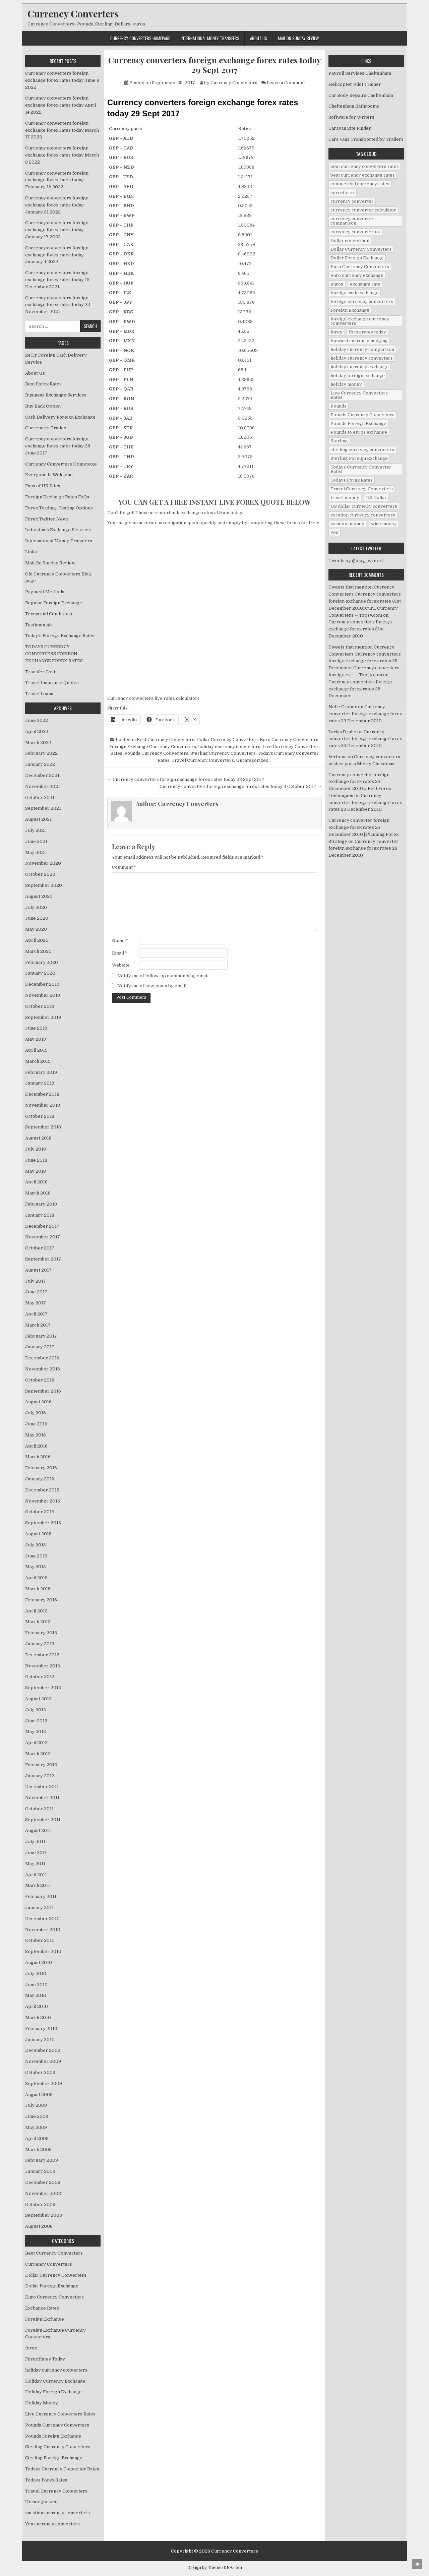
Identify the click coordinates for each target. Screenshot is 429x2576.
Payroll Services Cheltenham (359, 73)
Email (119, 953)
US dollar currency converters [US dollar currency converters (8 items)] (363, 506)
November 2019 (42, 995)
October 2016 (39, 1380)
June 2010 (36, 1984)
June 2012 (36, 1720)
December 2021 (42, 775)
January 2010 (40, 2039)
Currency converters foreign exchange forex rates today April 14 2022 (60, 105)
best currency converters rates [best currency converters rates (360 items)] (364, 166)
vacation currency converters (57, 2512)
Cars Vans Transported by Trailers (366, 139)
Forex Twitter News (47, 519)
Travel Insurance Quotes (52, 682)
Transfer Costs (41, 671)
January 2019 (39, 1083)
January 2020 (40, 973)
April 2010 (36, 2006)
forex (31, 2347)
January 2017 (39, 1346)
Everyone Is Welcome (49, 474)
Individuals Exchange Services (58, 529)
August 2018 (38, 1138)
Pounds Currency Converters (156, 753)
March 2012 (38, 1753)
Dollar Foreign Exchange (51, 2285)
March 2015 (38, 1588)
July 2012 (35, 1709)
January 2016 (39, 1478)
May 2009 (36, 2127)
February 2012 (41, 1764)
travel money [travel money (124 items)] (344, 497)
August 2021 (38, 819)
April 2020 (37, 940)
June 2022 (36, 720)
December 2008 (42, 2182)
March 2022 (38, 742)
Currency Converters (73, 13)
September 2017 (43, 1259)
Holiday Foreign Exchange (53, 2391)
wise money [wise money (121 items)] (384, 523)
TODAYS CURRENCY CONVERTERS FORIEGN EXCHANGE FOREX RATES (54, 653)
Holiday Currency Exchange (55, 2381)
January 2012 (39, 1775)
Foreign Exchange (44, 2319)
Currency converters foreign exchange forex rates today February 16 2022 (56, 180)
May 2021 (35, 852)
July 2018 (35, 1149)
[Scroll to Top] (417, 2564)
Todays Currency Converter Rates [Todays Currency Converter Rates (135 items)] (360, 469)
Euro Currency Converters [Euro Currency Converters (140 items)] (359, 266)
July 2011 (35, 1841)
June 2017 (36, 1291)
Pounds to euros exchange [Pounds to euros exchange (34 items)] (358, 432)
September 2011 (42, 1819)
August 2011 (38, 1830)
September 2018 (43, 1126)
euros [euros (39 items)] (336, 284)
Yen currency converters (52, 2523)
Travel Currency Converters (203, 760)
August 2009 (39, 2094)
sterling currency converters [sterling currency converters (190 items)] (362, 449)
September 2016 (43, 1391)
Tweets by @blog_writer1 (356, 560)
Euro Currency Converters (289, 739)
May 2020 (36, 929)
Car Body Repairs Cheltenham (360, 95)
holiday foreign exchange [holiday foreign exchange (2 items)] (357, 375)
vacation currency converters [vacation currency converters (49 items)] (362, 514)
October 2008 (40, 2204)
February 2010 (41, 2028)
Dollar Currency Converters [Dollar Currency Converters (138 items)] (361, 249)
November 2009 (43, 2061)
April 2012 (36, 1742)
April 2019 (36, 1050)
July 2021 (35, 830)
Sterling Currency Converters (223, 753)
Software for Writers (351, 117)
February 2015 (41, 1599)
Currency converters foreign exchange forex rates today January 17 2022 (56, 229)
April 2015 (36, 1577)
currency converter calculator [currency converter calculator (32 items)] (363, 209)
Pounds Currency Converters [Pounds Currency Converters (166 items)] (362, 414)
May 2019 (35, 1039)
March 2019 (38, 1061)
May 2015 (35, 1566)
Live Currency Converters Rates (60, 2413)
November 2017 (42, 1236)
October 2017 (39, 1247)
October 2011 (39, 1808)
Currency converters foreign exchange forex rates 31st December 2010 (360, 628)
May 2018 (35, 1171)
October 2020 (40, 874)
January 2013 (39, 1643)
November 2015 (42, 1501)
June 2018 (36, 1160)
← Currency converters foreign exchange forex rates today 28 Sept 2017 (185, 779)
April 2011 (36, 1874)
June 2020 (36, 918)
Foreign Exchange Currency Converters (152, 746)
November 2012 (42, 1665)
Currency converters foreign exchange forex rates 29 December (360, 688)
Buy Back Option (43, 406)
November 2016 (42, 1368)
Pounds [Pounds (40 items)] (338, 406)
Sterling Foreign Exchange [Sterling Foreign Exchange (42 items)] (359, 458)
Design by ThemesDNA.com (214, 2567)
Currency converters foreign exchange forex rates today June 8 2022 (62, 80)
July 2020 (36, 907)
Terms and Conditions (48, 613)
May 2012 (35, 1731)
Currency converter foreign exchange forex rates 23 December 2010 (365, 713)
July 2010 (35, 1973)
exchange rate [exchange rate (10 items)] (365, 284)
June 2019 (36, 1028)
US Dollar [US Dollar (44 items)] (376, 497)
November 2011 (42, 1797)
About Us (258, 38)
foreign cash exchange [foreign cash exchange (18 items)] (354, 292)
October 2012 (39, 1676)
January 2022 (40, 764)
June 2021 (36, 841)
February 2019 (41, 1072)
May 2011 (35, 1863)
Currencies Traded (45, 427)
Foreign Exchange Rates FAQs (57, 496)
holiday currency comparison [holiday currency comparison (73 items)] (362, 349)
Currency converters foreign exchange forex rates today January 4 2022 (56, 254)
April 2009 (37, 2138)
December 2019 (42, 984)
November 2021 (42, 786)
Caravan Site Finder (349, 128)
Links (31, 551)
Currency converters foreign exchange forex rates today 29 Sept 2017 (214, 65)
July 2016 (35, 1412)
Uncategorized (252, 760)
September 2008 (43, 2215)
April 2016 (36, 1446)
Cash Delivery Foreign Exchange (60, 417)
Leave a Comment (286, 82)
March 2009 (38, 2149)
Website (121, 965)
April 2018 (36, 1181)
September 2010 (43, 1951)
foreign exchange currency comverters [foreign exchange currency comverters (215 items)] (359, 321)
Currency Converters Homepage (140, 38)
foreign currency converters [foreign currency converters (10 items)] (361, 301)
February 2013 (41, 1632)
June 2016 (36, 1423)
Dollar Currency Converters (227, 739)
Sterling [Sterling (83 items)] (339, 440)
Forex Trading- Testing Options (59, 507)
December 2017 (42, 1226)
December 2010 (42, 1918)
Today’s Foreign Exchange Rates (60, 635)
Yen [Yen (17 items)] (334, 532)
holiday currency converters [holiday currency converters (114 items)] (361, 358)
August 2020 (39, 896)
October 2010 (40, 1940)
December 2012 (42, 1654)
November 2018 (42, 1105)
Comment (124, 867)
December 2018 (42, 1094)
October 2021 (39, 797)
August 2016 (38, 1401)
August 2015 (38, 1533)
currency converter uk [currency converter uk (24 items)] (355, 231)
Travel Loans (39, 693)
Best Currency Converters (165, 739)
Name (120, 940)
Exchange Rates (42, 2308)
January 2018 (39, 1215)
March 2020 (38, 951)
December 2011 (42, 1786)
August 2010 (38, 1962)
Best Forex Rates (43, 383)
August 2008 (39, 2226)
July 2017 (35, 1281)
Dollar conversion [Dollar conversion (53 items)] (349, 240)
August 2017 (38, 1270)
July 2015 (35, 1544)
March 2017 (38, 1325)
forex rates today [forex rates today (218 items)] (367, 331)
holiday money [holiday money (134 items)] (346, 384)
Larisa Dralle (342, 731)
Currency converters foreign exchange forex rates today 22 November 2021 (57, 304)
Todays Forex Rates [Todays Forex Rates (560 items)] (351, 480)
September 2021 (43, 808)
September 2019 (43, 1017)
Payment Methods (44, 591)
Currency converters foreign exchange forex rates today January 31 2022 (56, 204)
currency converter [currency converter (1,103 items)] (352, 201)
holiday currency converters (229, 746)
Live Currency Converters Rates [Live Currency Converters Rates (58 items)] (359, 395)
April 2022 (36, 731)
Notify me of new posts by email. (152, 985)
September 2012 (43, 1687)
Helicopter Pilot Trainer (354, 84)
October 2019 (39, 1006)
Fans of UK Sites (42, 485)
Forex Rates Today (45, 2359)
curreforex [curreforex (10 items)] (342, 192)
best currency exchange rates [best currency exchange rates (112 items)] (362, 175)
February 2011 (40, 1896)
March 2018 (38, 1192)
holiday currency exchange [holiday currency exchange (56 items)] (359, 366)
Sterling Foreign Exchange (53, 2457)
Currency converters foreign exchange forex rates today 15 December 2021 (57, 279)
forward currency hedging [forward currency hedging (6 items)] (359, 340)
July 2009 (36, 2105)
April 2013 (36, 1610)
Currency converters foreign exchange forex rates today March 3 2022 (62, 155)
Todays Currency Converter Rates (62, 2468)
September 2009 (43, 2083)
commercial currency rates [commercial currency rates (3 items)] (359, 183)
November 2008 (43, 2193)
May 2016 (35, 1434)
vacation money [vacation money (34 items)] (347, 523)
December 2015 (42, 1489)
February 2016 (41, 1467)
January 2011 (39, 1907)
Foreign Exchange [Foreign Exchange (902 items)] (349, 310)
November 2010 (42, 1929)
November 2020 (43, 863)
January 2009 (40, 2171)
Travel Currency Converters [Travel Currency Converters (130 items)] (361, 488)
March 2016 (38, 1456)
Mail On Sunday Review (298, 38)
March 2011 (37, 1885)
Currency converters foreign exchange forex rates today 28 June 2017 (57, 445)
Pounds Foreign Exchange (53, 2436)
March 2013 (38, 1621)
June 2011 (36, 1852)
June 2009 (36, 2116)
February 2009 (41, 2160)
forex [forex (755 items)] (336, 331)
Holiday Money (41, 2402)
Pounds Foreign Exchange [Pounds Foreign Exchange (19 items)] (358, 423)
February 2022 (41, 753)
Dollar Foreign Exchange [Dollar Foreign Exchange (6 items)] (357, 257)
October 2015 (39, 1511)
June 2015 (36, 1555)
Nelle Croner (342, 706)
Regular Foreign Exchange (53, 602)
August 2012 (38, 1698)
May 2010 (35, 1995)
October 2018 (39, 1116)
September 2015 (43, 1522)
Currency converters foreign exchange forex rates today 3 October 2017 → (241, 786)
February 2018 (41, 1204)
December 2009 (42, 2050)
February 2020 (41, 962)
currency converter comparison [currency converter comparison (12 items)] (352, 221)
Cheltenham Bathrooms (353, 106)
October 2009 (40, 2072)
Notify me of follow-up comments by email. (163, 975)
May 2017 (35, 1302)
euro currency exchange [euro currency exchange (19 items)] (356, 275)
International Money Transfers (210, 38)
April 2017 (36, 1313)
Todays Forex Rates (46, 2479)
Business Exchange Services (55, 394)
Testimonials (39, 624)
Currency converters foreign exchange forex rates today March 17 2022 (62, 130)
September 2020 (43, 885)
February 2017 (41, 1336)
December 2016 (42, 1357)
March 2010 (38, 2017)
